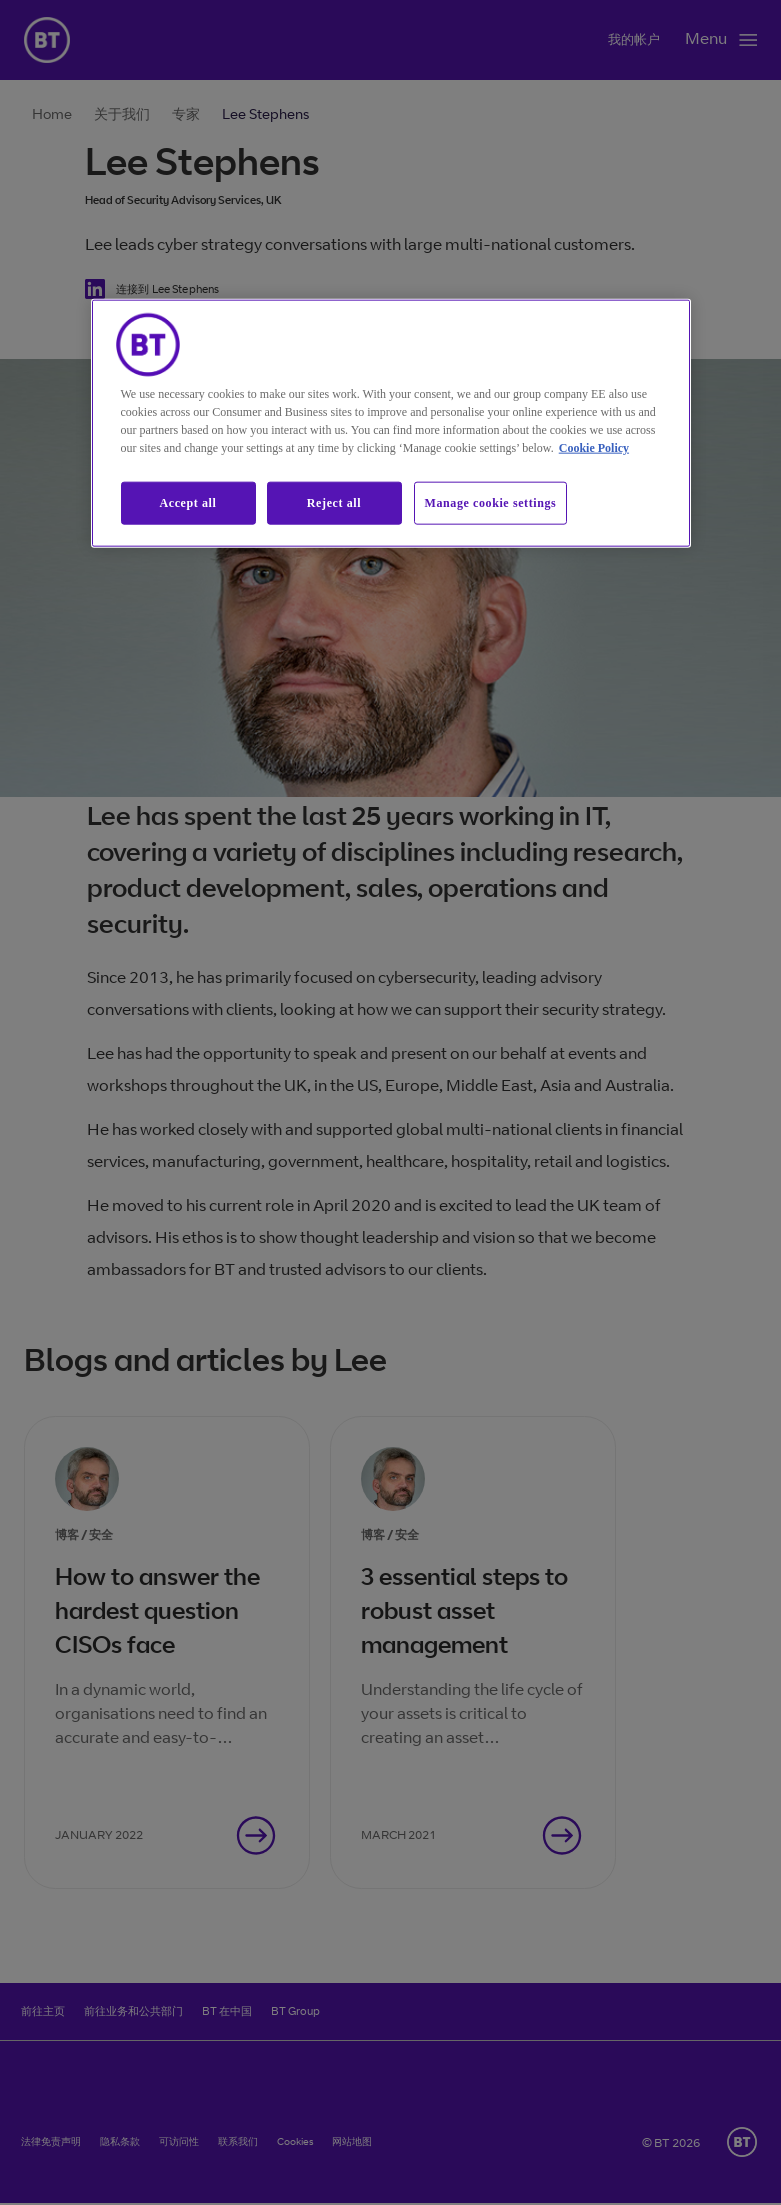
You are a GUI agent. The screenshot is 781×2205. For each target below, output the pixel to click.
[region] (391, 422)
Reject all (334, 502)
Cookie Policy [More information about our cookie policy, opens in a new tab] (594, 447)
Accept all (188, 502)
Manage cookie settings (491, 502)
